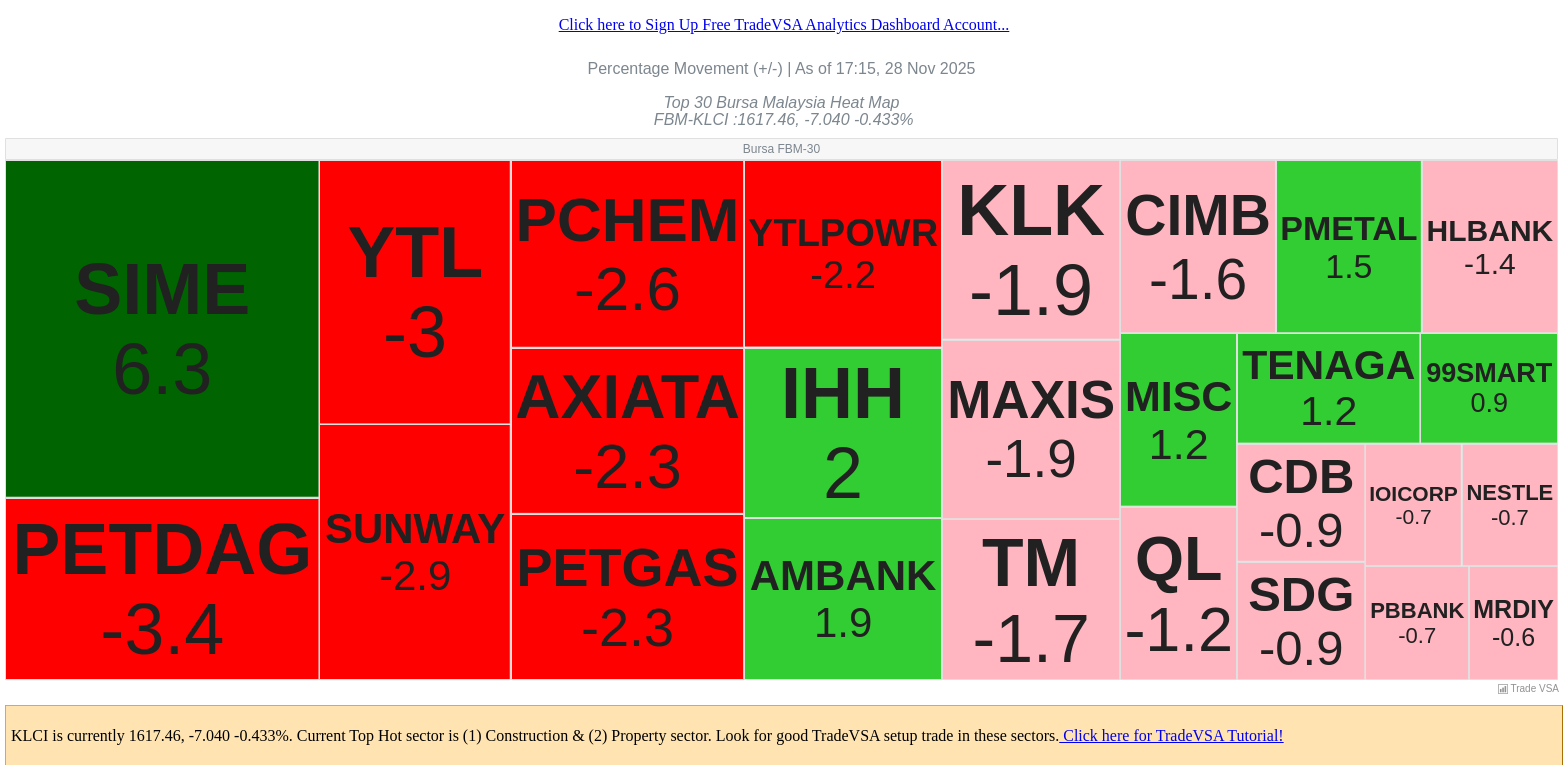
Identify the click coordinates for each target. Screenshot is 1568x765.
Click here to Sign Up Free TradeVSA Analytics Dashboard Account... (784, 24)
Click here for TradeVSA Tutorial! (1171, 735)
